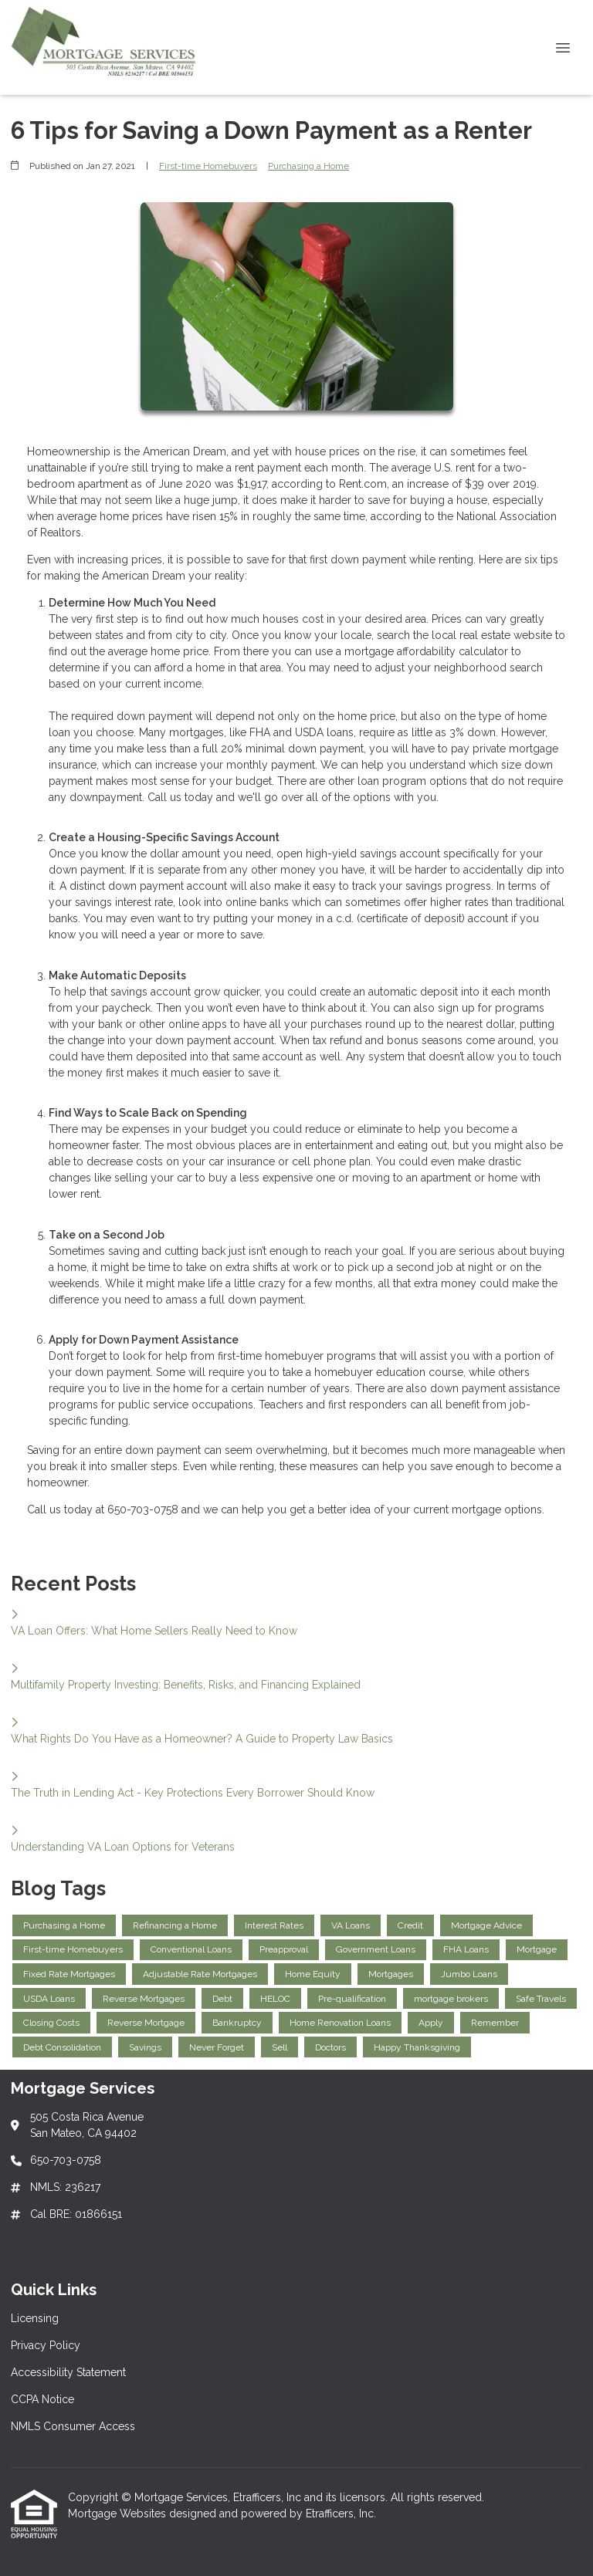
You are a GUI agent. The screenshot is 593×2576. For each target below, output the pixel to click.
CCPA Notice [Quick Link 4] (42, 2399)
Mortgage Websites (118, 2513)
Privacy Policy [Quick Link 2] (45, 2345)
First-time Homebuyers (208, 166)
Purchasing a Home (308, 166)
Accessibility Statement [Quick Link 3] (68, 2372)
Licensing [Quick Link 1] (35, 2318)
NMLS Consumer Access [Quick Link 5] (73, 2426)
